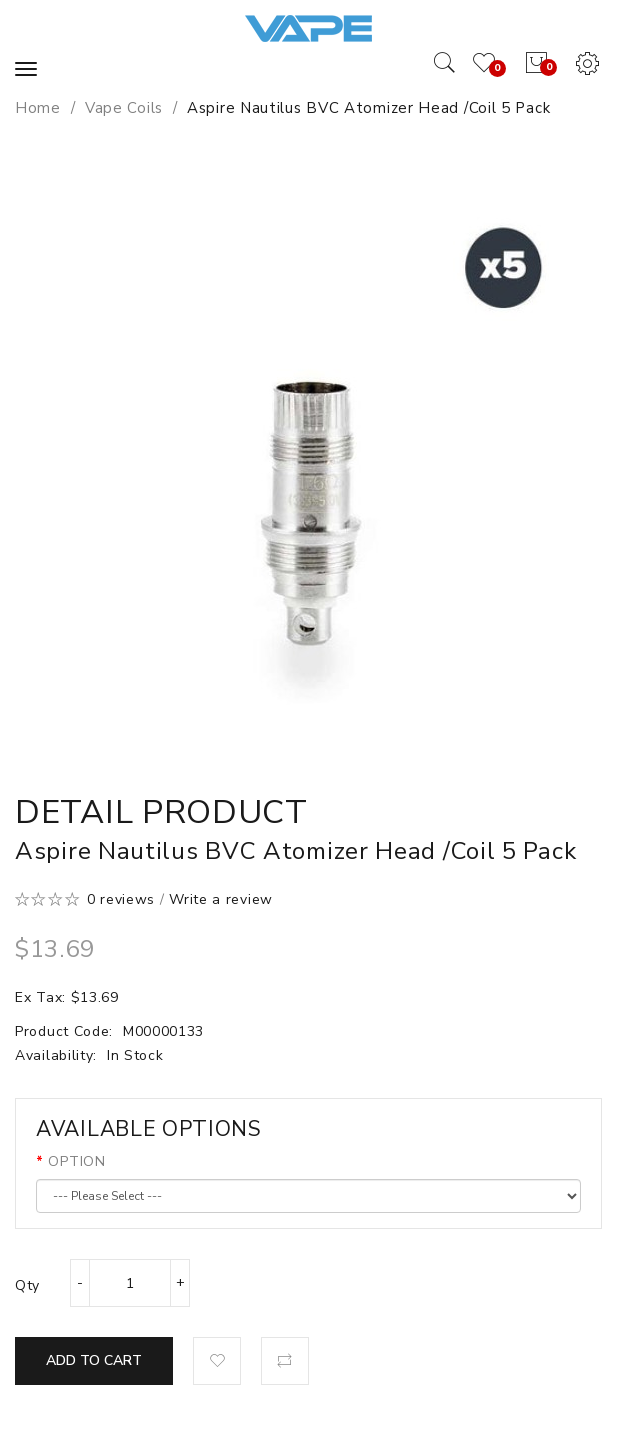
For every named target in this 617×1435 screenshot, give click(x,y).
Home (38, 108)
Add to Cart (94, 1360)
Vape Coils (124, 108)
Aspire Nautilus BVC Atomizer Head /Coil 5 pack (368, 108)
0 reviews (121, 899)
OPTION (76, 1161)
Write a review (221, 899)
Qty (27, 1285)
